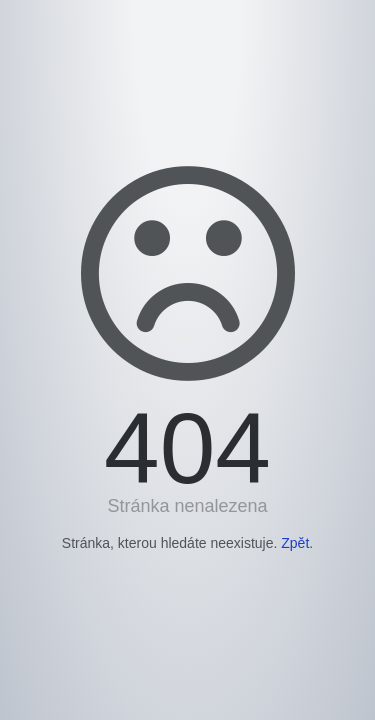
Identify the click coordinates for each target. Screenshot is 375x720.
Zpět (295, 543)
